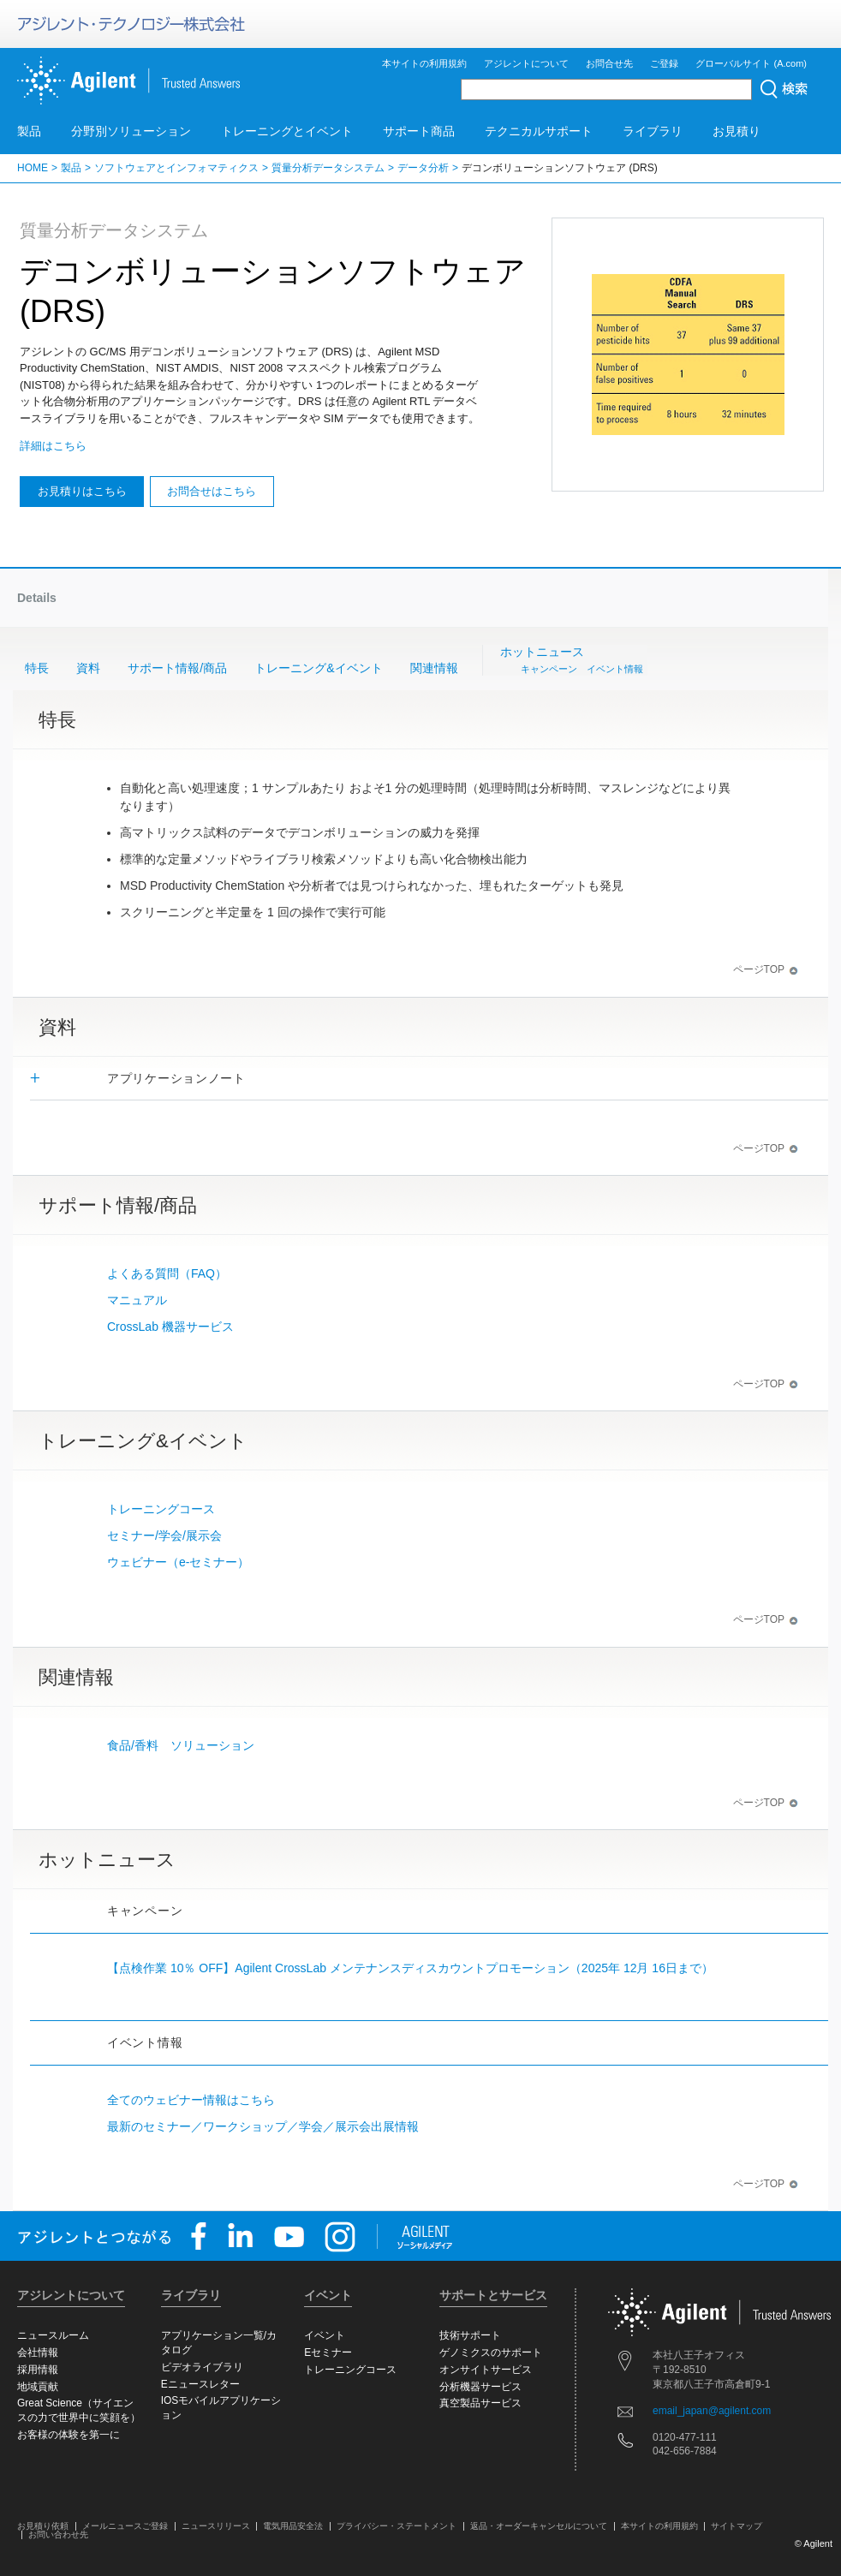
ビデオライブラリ (202, 2367)
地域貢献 (37, 2387)
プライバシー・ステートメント (396, 2526)
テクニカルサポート (539, 131)
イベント (324, 2335)
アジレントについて (526, 63)
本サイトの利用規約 (424, 63)
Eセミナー (328, 2352)
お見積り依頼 (43, 2526)
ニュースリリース (216, 2526)
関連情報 (434, 668)
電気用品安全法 (293, 2526)
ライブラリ (653, 131)
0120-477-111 (685, 2437)
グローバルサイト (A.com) (751, 63)
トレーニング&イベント (318, 668)
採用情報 (37, 2370)
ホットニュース (571, 661)
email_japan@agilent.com (712, 2411)
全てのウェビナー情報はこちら (191, 2100)
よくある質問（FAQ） (167, 1273)
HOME (32, 168)
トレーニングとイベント (287, 131)
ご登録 (664, 63)
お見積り (736, 131)
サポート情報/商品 (177, 668)
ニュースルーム (53, 2335)
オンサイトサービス (485, 2370)
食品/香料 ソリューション (180, 1745)
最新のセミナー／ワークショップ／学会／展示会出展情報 (263, 2126)
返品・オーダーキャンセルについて (538, 2526)
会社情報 (37, 2352)
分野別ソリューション (131, 131)
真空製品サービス (480, 2403)
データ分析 (423, 168)
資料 (88, 668)
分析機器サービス (480, 2387)
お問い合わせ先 (58, 2534)
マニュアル (137, 1300)
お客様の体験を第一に (68, 2435)
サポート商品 (419, 131)
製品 (29, 131)
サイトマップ (736, 2526)
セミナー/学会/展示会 (164, 1535)
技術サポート (470, 2335)
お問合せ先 (609, 63)
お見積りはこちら (82, 491)
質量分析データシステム (328, 168)
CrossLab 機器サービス (176, 1326)
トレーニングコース (161, 1509)
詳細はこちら (53, 445)
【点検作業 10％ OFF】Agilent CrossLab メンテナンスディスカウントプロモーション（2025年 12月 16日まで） (410, 1968)
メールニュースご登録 (125, 2526)
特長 (37, 668)
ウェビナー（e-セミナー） (178, 1562)
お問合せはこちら (211, 491)
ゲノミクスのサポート (490, 2352)
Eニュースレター (200, 2384)
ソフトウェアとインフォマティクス (176, 168)
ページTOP (765, 969)
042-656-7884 (685, 2451)
